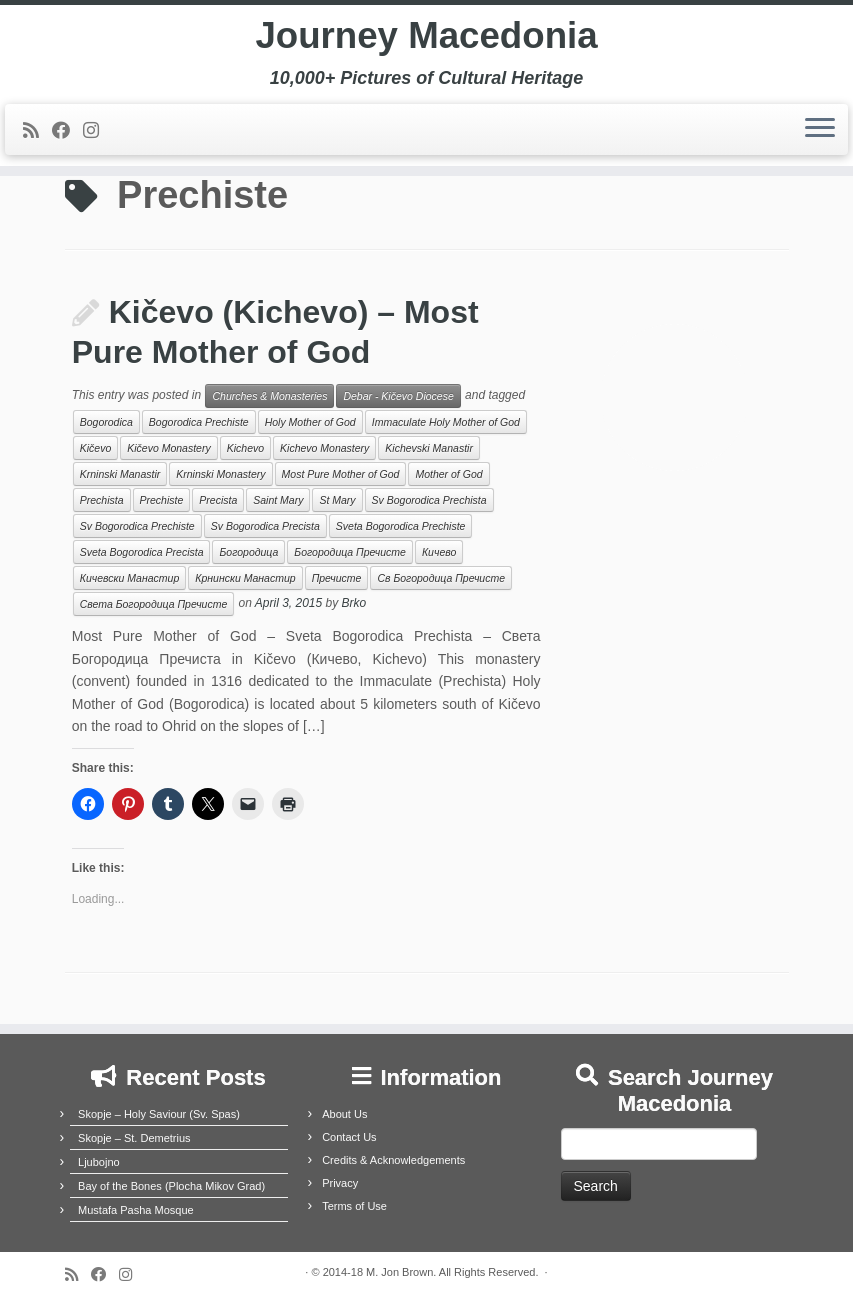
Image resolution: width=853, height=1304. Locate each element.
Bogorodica (106, 422)
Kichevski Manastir (429, 448)
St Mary (337, 500)
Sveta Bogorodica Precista (142, 552)
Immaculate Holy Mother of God (446, 422)
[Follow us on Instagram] (97, 138)
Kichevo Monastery (324, 448)
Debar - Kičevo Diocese (398, 396)
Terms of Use (354, 1206)
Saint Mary (278, 500)
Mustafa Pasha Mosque (136, 1210)
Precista (218, 500)
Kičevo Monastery (168, 448)
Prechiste (162, 500)
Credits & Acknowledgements (393, 1160)
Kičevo (96, 448)
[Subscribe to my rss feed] (37, 138)
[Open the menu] (820, 137)
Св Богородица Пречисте (441, 578)
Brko (354, 604)
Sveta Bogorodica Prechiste (401, 526)
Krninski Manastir (120, 474)
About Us (344, 1114)
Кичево (439, 552)
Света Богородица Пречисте (154, 604)
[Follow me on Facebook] (67, 138)
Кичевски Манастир (130, 578)
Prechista (102, 500)
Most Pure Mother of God (341, 474)
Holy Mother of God (310, 422)
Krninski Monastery (220, 474)
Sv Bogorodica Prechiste (137, 526)
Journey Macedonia (426, 40)
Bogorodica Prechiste (199, 422)
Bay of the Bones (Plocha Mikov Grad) (171, 1186)
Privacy (340, 1183)
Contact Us (349, 1137)
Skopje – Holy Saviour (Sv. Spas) (159, 1114)
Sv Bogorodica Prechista (429, 500)
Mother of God (448, 474)
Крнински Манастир (245, 578)
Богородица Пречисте (350, 552)
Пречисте (337, 578)
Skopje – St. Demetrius (134, 1138)
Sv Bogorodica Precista (265, 526)
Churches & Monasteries (269, 396)
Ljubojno (99, 1162)
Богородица (248, 552)
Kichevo (245, 448)
